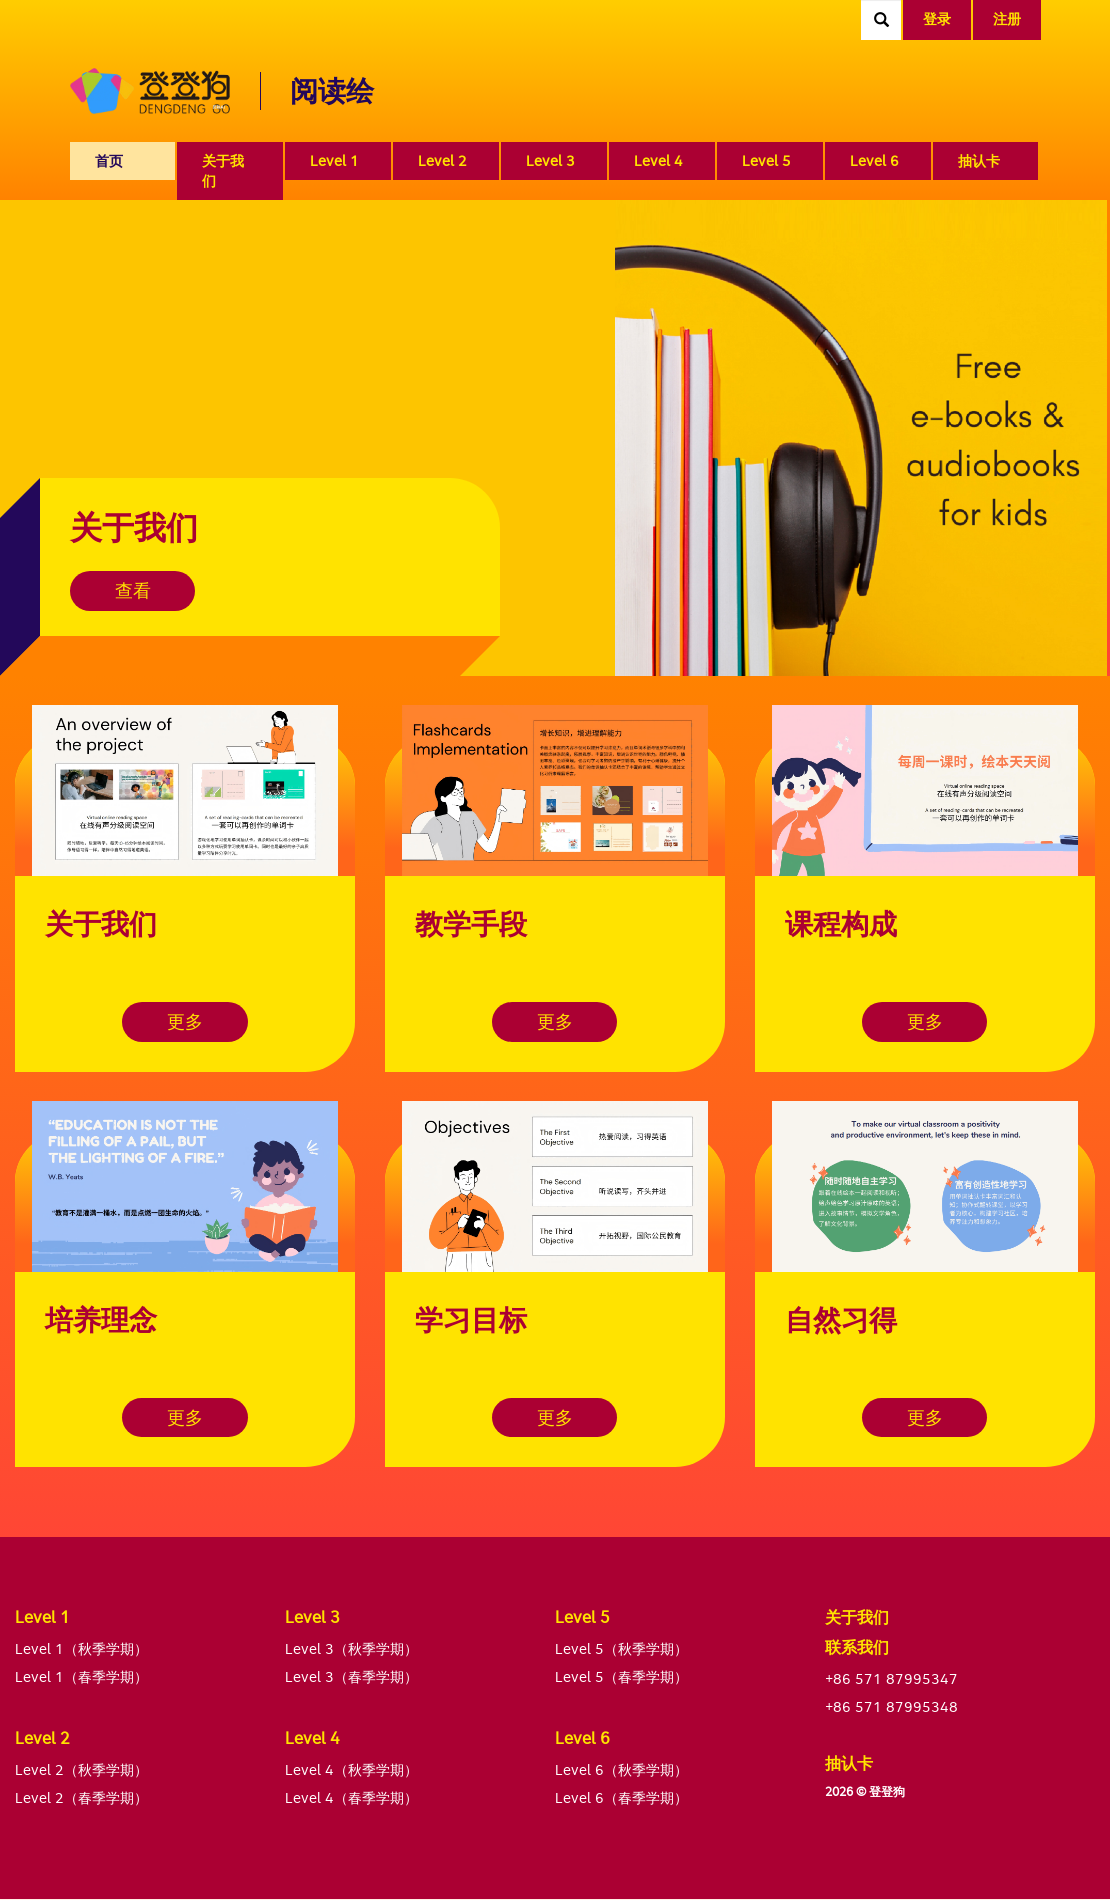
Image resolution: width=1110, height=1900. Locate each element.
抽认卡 (979, 160)
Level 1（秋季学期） (81, 1648)
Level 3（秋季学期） (351, 1648)
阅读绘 (332, 90)
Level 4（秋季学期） (351, 1769)
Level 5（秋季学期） (621, 1648)
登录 (937, 18)
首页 (109, 160)
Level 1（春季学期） (81, 1676)
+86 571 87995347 (891, 1678)
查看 (135, 590)
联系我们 (857, 1647)
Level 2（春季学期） (81, 1797)
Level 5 (766, 160)
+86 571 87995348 (891, 1706)
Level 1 (334, 160)
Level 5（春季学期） (621, 1676)
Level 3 (550, 160)
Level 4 (658, 160)
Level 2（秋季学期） (81, 1769)
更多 (185, 1021)
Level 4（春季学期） (351, 1797)
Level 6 (874, 160)
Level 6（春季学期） (621, 1797)
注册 (1007, 18)
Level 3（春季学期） (351, 1676)
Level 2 (442, 160)
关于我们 (223, 170)
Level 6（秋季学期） (621, 1769)
